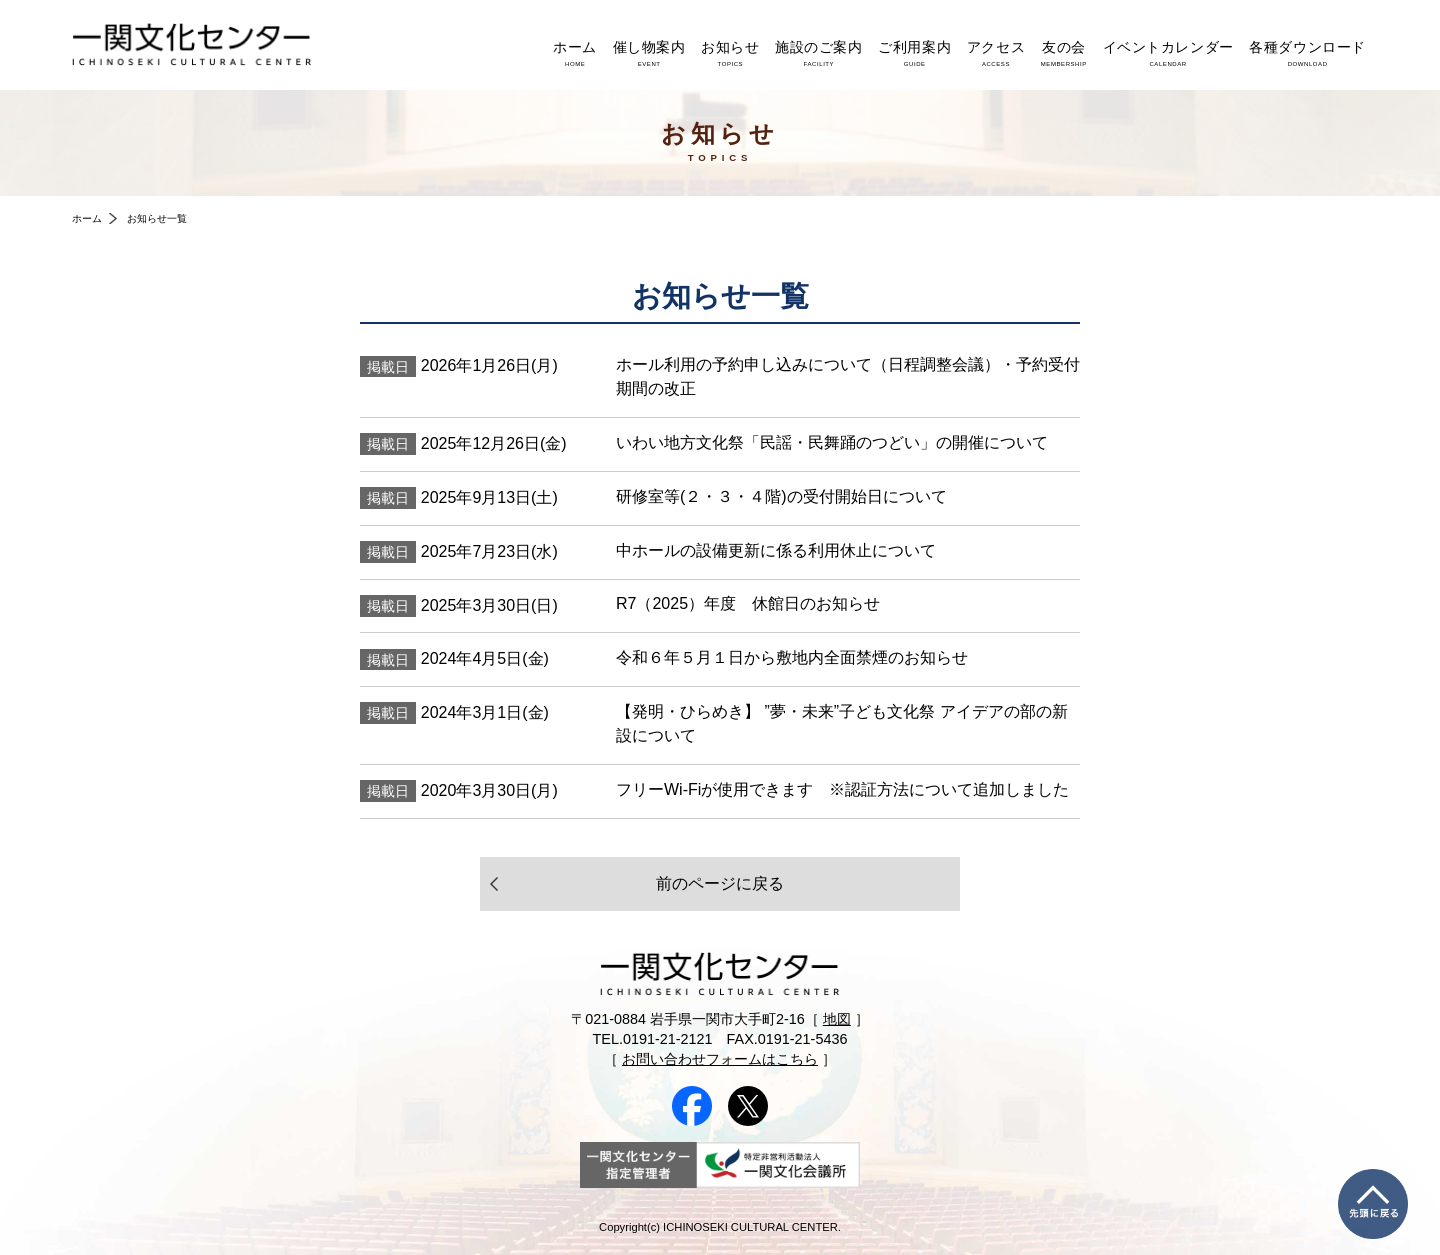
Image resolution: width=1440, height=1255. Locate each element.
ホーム (575, 53)
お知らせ (730, 53)
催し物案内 (649, 53)
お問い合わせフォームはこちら (720, 1059)
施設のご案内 (818, 53)
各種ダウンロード (1307, 53)
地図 (837, 1019)
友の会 (1064, 53)
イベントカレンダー (1168, 53)
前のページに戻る (720, 883)
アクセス (996, 53)
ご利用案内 (914, 53)
